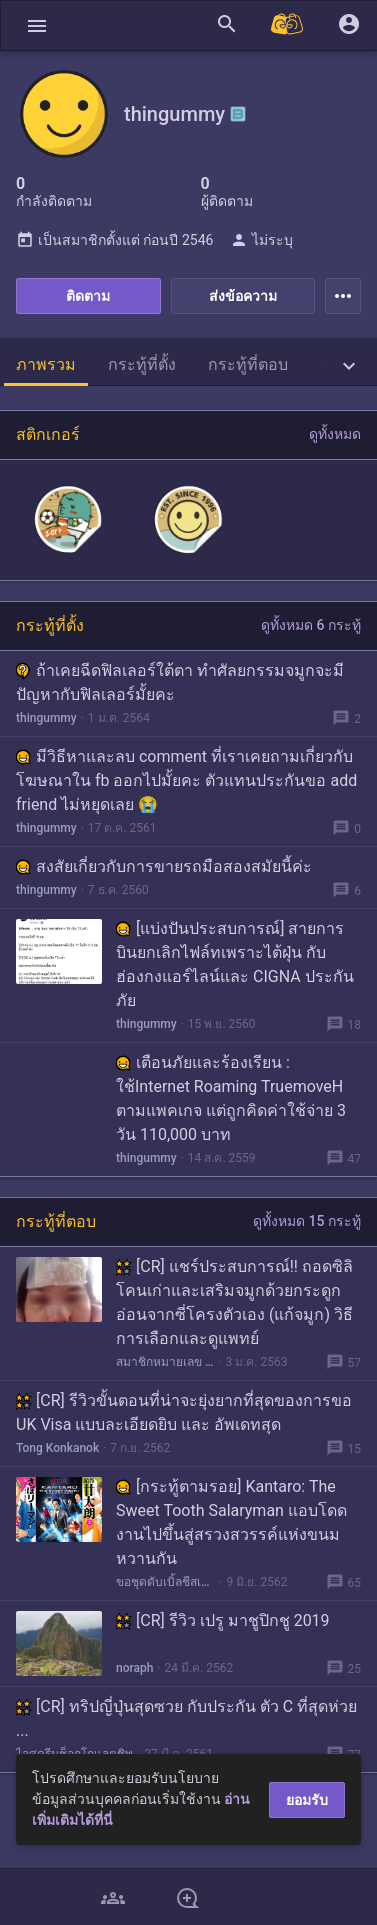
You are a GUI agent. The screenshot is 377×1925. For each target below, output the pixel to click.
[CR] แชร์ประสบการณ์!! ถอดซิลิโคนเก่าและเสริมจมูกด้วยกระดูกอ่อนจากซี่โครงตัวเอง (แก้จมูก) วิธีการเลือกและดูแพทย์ (234, 1302)
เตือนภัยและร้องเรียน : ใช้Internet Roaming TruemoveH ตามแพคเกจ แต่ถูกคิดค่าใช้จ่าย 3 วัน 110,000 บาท (231, 1098)
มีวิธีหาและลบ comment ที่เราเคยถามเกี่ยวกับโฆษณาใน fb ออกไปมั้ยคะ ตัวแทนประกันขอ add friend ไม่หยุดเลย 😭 (186, 780)
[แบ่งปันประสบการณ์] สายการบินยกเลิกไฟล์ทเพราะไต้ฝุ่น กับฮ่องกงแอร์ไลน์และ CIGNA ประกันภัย (235, 964)
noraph (134, 1668)
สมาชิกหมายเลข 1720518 (165, 1362)
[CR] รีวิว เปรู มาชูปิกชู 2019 (223, 1620)
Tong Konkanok (57, 1448)
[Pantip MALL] (288, 25)
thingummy (46, 718)
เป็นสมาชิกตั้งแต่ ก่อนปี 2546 (114, 240)
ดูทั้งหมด (335, 434)
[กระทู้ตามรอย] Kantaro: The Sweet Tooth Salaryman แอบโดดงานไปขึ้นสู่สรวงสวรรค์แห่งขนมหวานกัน (231, 1522)
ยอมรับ (307, 1800)
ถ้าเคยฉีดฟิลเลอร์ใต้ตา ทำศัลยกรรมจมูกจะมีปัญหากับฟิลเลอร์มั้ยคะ (180, 682)
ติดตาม (88, 296)
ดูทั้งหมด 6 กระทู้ (311, 625)
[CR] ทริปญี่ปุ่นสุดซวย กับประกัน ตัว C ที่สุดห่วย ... (186, 1718)
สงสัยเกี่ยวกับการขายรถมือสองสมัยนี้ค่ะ (164, 866)
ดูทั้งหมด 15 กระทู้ (307, 1221)
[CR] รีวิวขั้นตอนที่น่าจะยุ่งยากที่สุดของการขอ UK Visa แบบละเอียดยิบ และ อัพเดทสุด (184, 1412)
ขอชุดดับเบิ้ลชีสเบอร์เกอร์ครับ (165, 1582)
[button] (37, 25)
